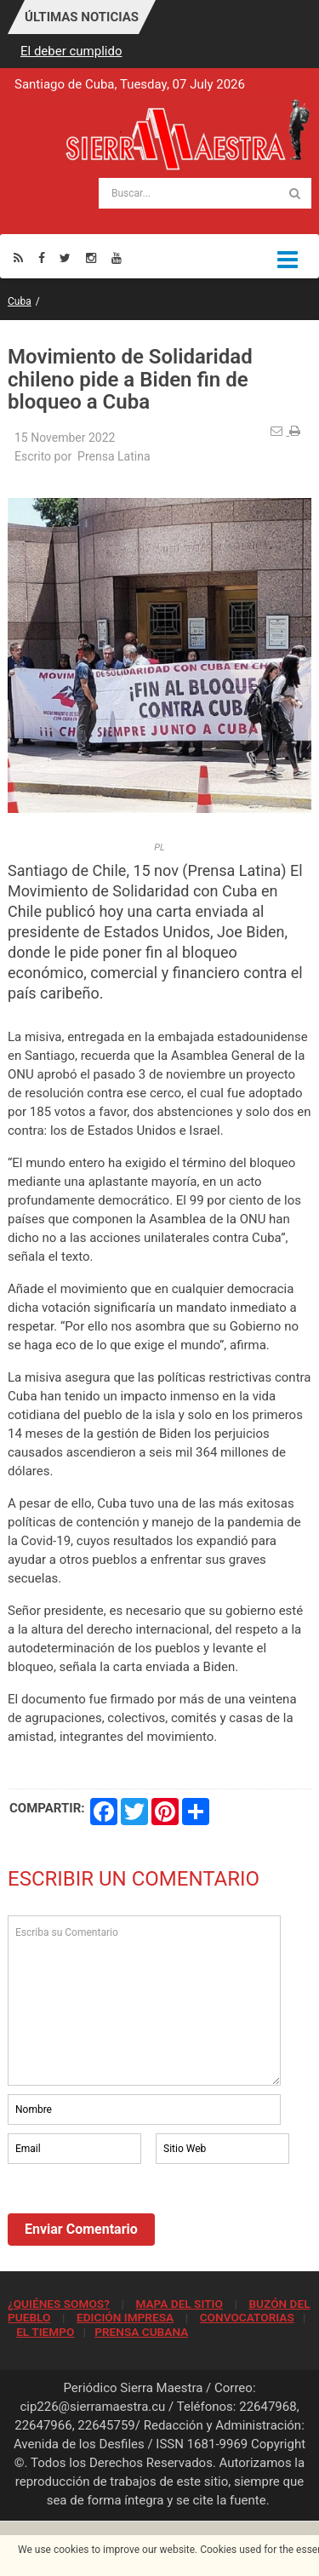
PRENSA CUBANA (141, 2331)
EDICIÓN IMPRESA (125, 2317)
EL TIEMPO (45, 2331)
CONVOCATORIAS (247, 2317)
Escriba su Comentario (144, 2000)
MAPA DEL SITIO (178, 2303)
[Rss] (18, 257)
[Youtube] (116, 257)
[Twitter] (65, 257)
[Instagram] (91, 257)
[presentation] (137, 2214)
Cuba (19, 301)
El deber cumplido (71, 51)
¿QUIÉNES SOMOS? (59, 2303)
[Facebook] (41, 257)
